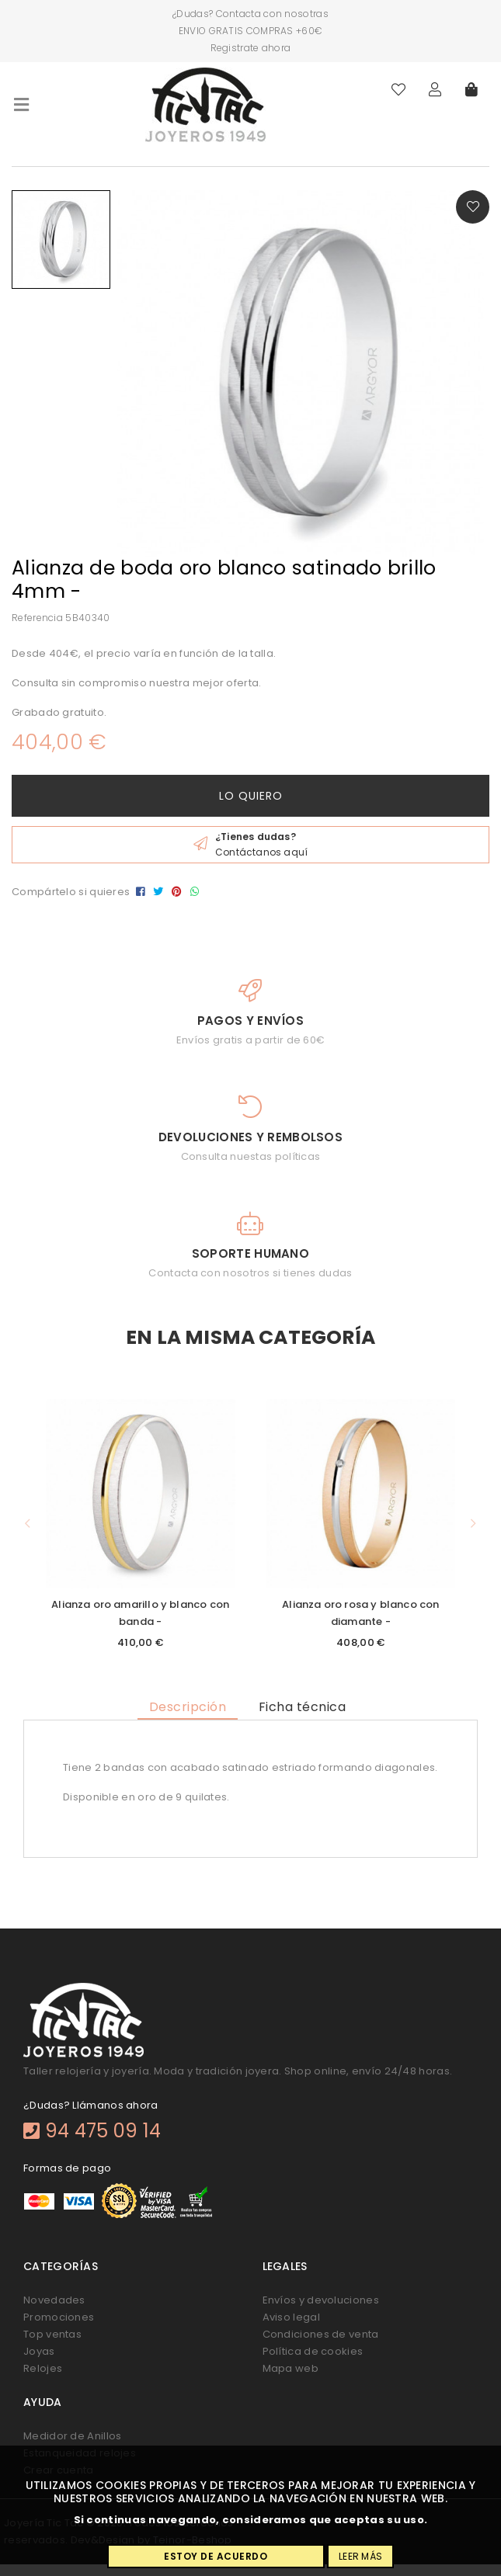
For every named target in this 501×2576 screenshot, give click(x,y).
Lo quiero (251, 796)
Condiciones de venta (321, 2334)
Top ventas (52, 2334)
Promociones (58, 2317)
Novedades (54, 2300)
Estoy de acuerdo (215, 2556)
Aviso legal (291, 2317)
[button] (28, 1524)
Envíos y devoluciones (321, 2300)
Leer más (360, 2556)
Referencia (37, 617)
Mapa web (290, 2368)
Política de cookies (313, 2351)
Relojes (42, 2368)
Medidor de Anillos (72, 2435)
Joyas (39, 2351)
